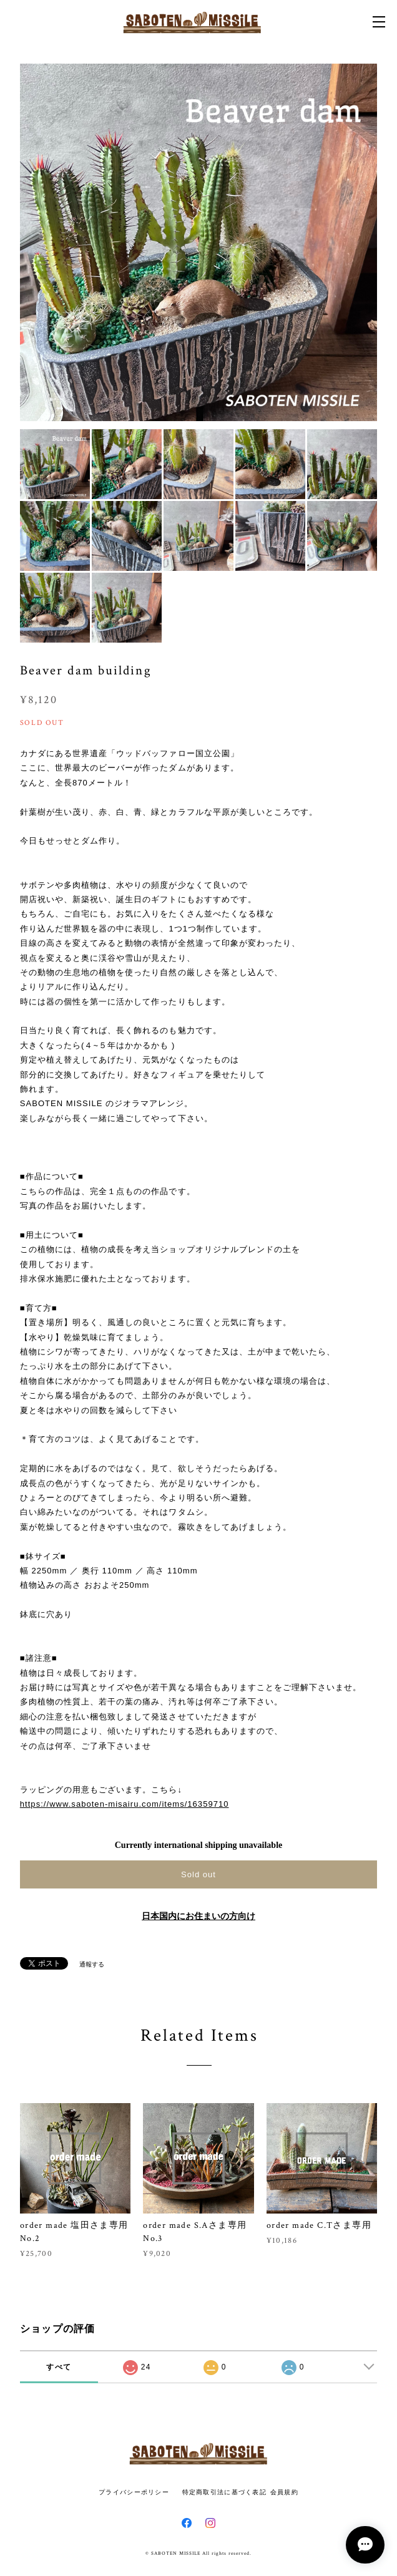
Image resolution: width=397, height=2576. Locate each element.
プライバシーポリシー (134, 2492)
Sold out (198, 1874)
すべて (58, 2367)
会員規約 (284, 2492)
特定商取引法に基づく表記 (224, 2492)
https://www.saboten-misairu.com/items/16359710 (124, 1804)
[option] (199, 242)
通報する (91, 1964)
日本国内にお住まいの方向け (198, 1916)
